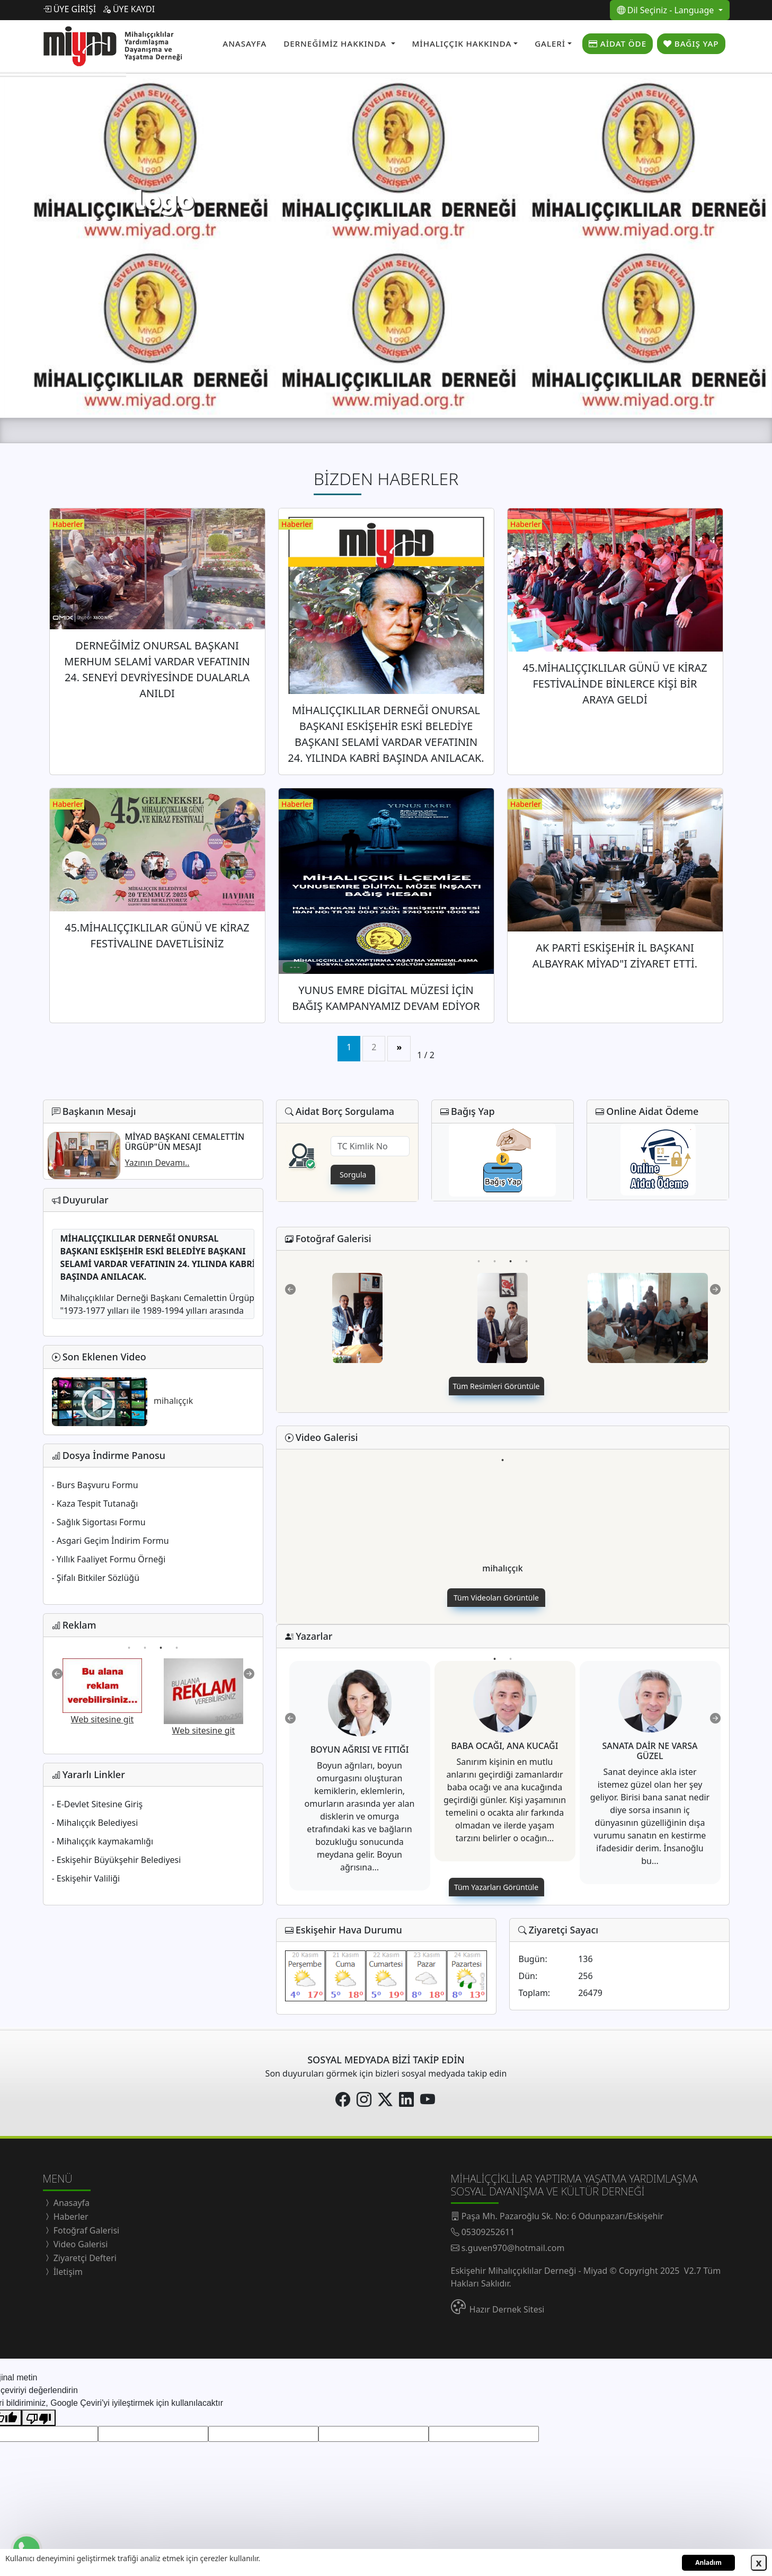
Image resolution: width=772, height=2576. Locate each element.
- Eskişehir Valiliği (86, 1878)
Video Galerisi (79, 2244)
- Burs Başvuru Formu (95, 1485)
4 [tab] (176, 1640)
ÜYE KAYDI (128, 9)
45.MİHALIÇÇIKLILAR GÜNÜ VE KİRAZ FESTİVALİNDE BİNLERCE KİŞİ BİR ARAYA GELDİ (614, 684)
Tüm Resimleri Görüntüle (496, 1386)
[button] (339, 43)
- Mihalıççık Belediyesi (95, 1822)
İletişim (67, 2272)
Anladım (708, 2562)
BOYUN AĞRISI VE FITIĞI (359, 1749)
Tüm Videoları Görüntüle (496, 1598)
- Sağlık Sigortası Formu (99, 1522)
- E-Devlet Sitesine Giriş (97, 1804)
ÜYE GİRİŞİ (69, 9)
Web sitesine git (109, 1719)
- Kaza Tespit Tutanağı (95, 1503)
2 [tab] (145, 1640)
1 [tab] (129, 1640)
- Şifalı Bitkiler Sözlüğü (96, 1578)
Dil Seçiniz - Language (666, 10)
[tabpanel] (502, 1523)
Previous (57, 1674)
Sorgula (353, 1175)
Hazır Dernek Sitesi (507, 2309)
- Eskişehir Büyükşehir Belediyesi (116, 1860)
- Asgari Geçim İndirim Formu (110, 1540)
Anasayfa (70, 2203)
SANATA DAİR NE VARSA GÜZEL (650, 1751)
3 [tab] (160, 1640)
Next (249, 1674)
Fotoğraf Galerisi (85, 2230)
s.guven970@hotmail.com (513, 2248)
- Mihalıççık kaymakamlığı (103, 1841)
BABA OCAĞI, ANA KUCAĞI (504, 1746)
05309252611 (488, 2232)
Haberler (69, 2216)
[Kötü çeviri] (39, 2418)
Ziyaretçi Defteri (84, 2258)
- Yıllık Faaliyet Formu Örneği (109, 1559)
